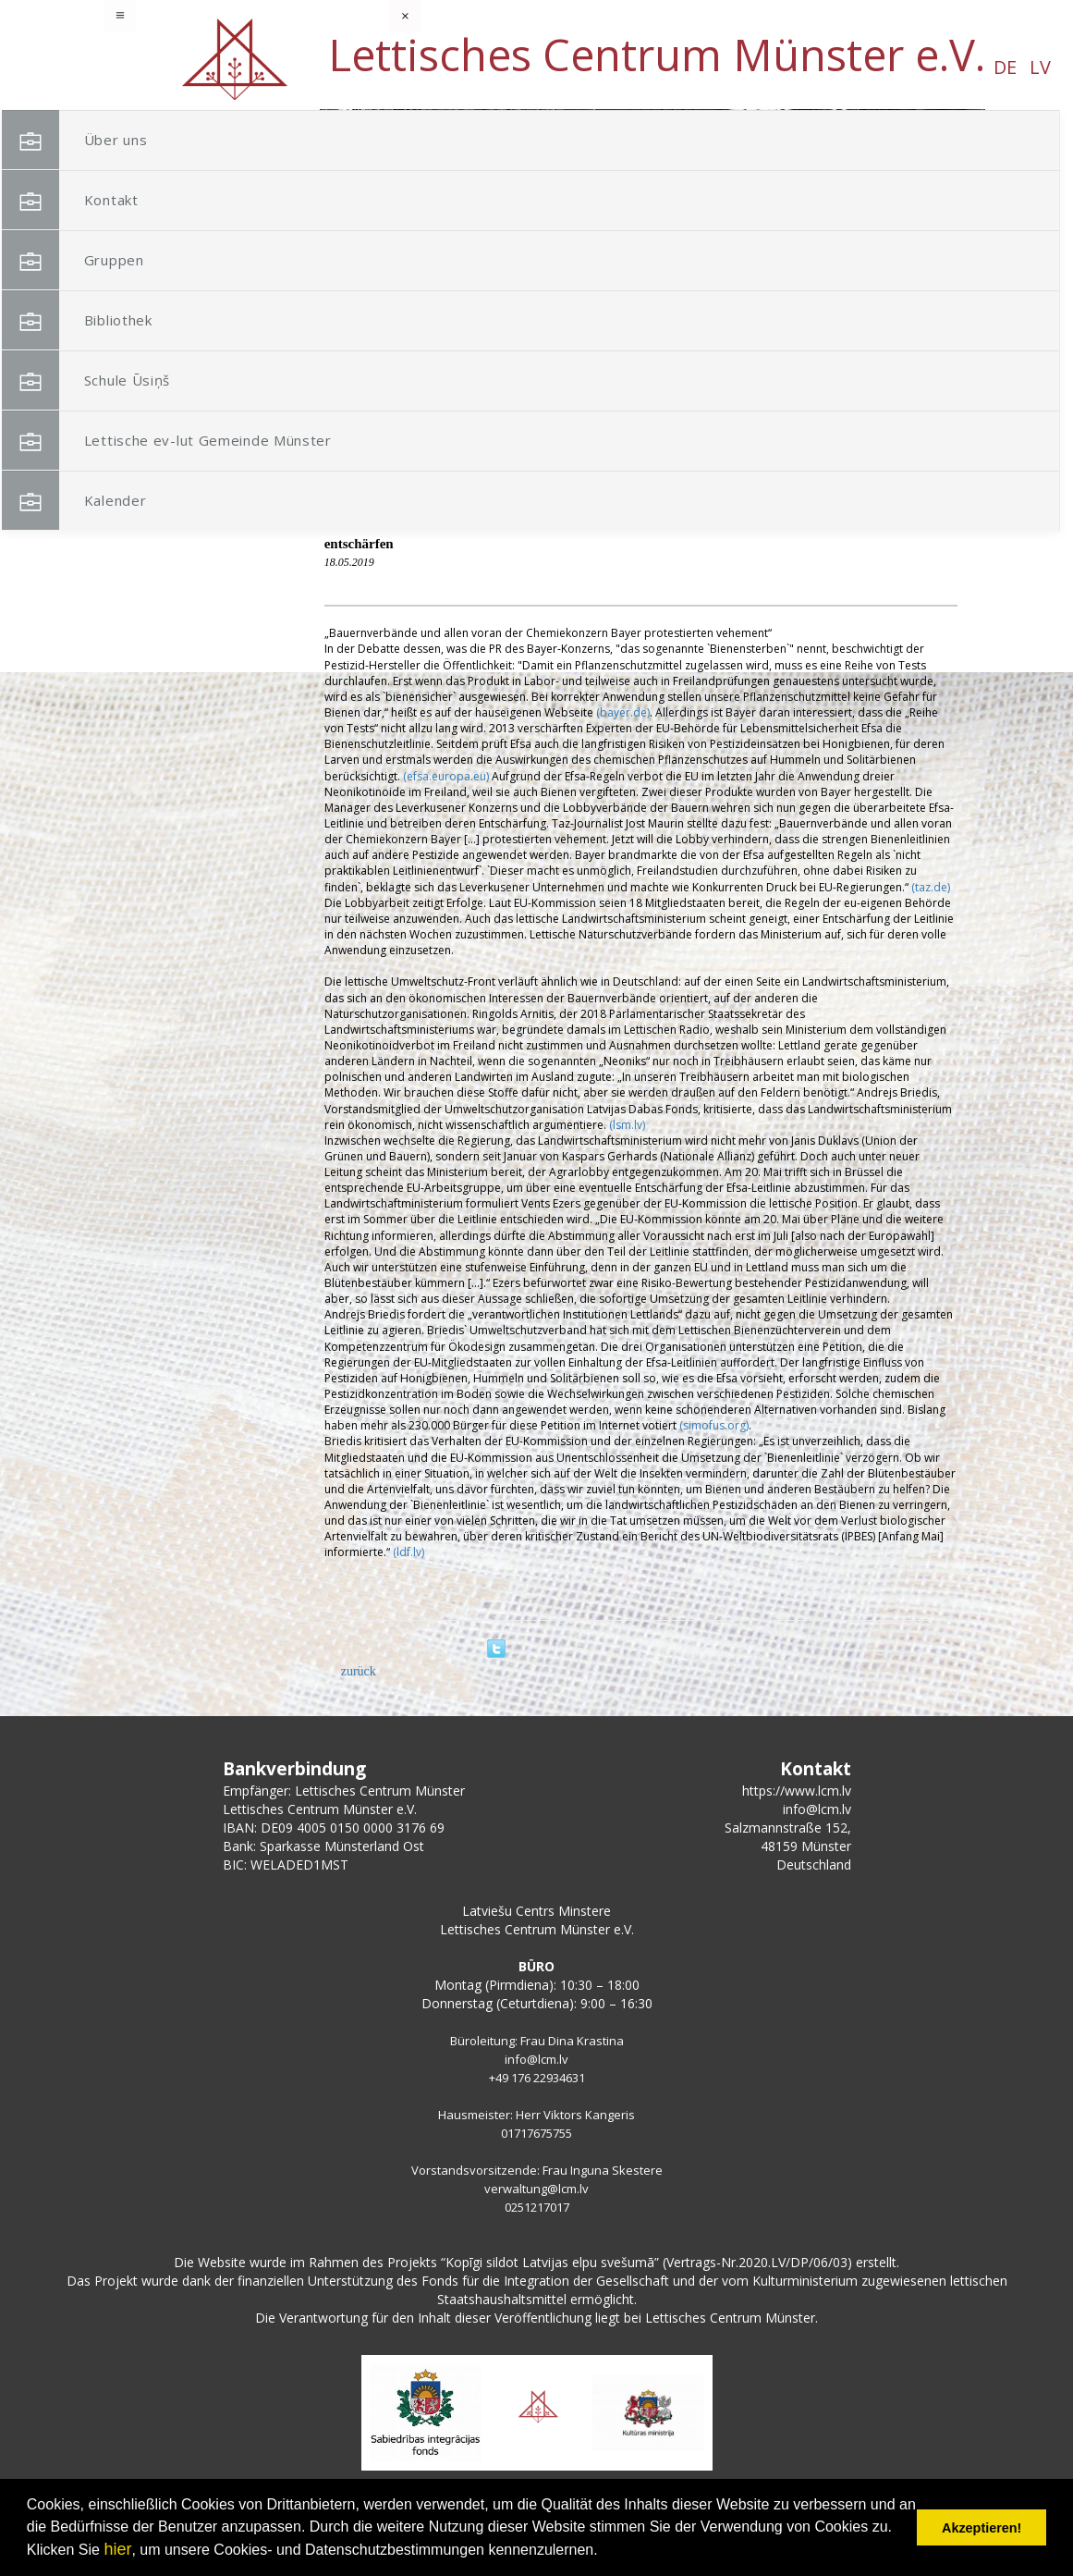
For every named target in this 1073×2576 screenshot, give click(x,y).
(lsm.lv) (627, 1125)
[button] (929, 229)
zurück (358, 1671)
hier (117, 2549)
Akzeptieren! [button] (981, 2528)
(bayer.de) (623, 712)
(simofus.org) (714, 1425)
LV (201, 67)
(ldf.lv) (408, 1552)
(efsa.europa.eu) (446, 776)
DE (165, 67)
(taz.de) (930, 887)
